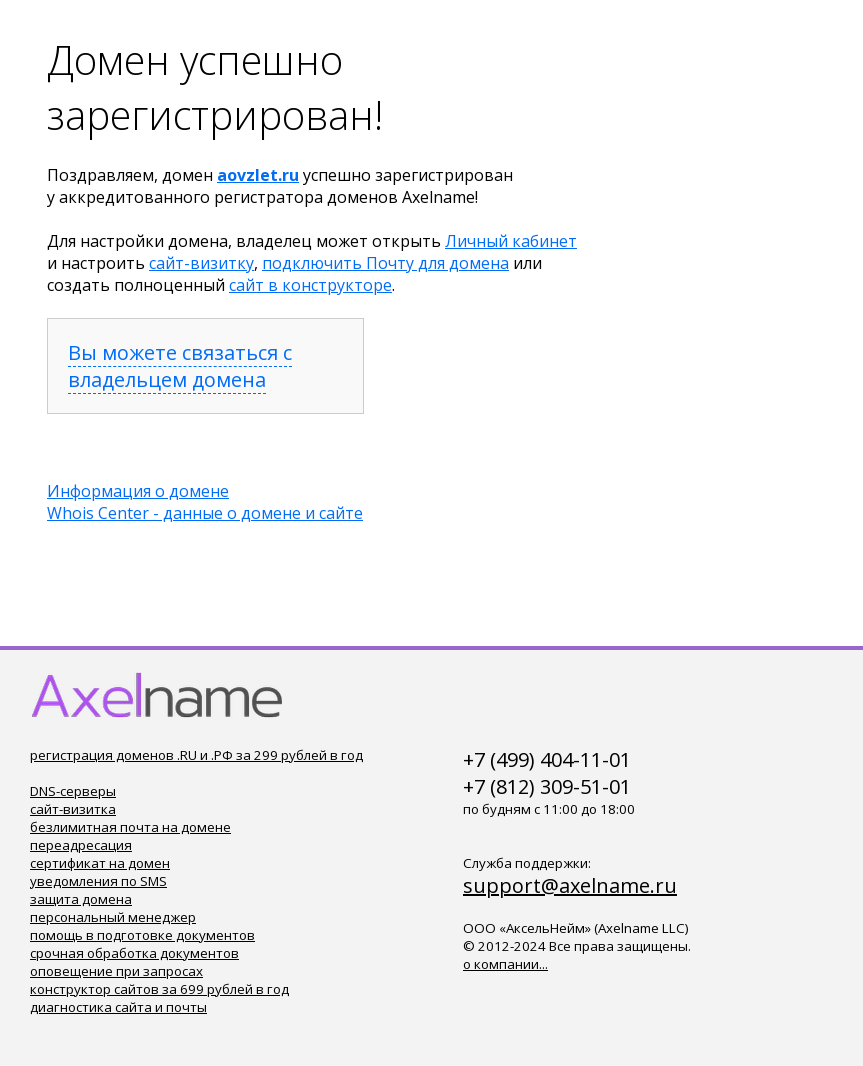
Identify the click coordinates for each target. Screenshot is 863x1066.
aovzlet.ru (258, 175)
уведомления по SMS (98, 881)
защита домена (81, 899)
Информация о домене (138, 491)
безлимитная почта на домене (130, 827)
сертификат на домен (100, 863)
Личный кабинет (511, 241)
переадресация (81, 845)
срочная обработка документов (134, 953)
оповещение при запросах (116, 971)
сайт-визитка (73, 809)
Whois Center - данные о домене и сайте (205, 513)
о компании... (505, 964)
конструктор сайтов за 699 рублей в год (159, 989)
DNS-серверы (73, 791)
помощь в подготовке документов (142, 935)
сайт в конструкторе (310, 285)
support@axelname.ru (570, 885)
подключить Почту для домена (385, 263)
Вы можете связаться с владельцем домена (180, 366)
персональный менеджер (113, 917)
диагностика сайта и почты (118, 1007)
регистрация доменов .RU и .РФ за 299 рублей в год (196, 755)
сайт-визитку (201, 263)
